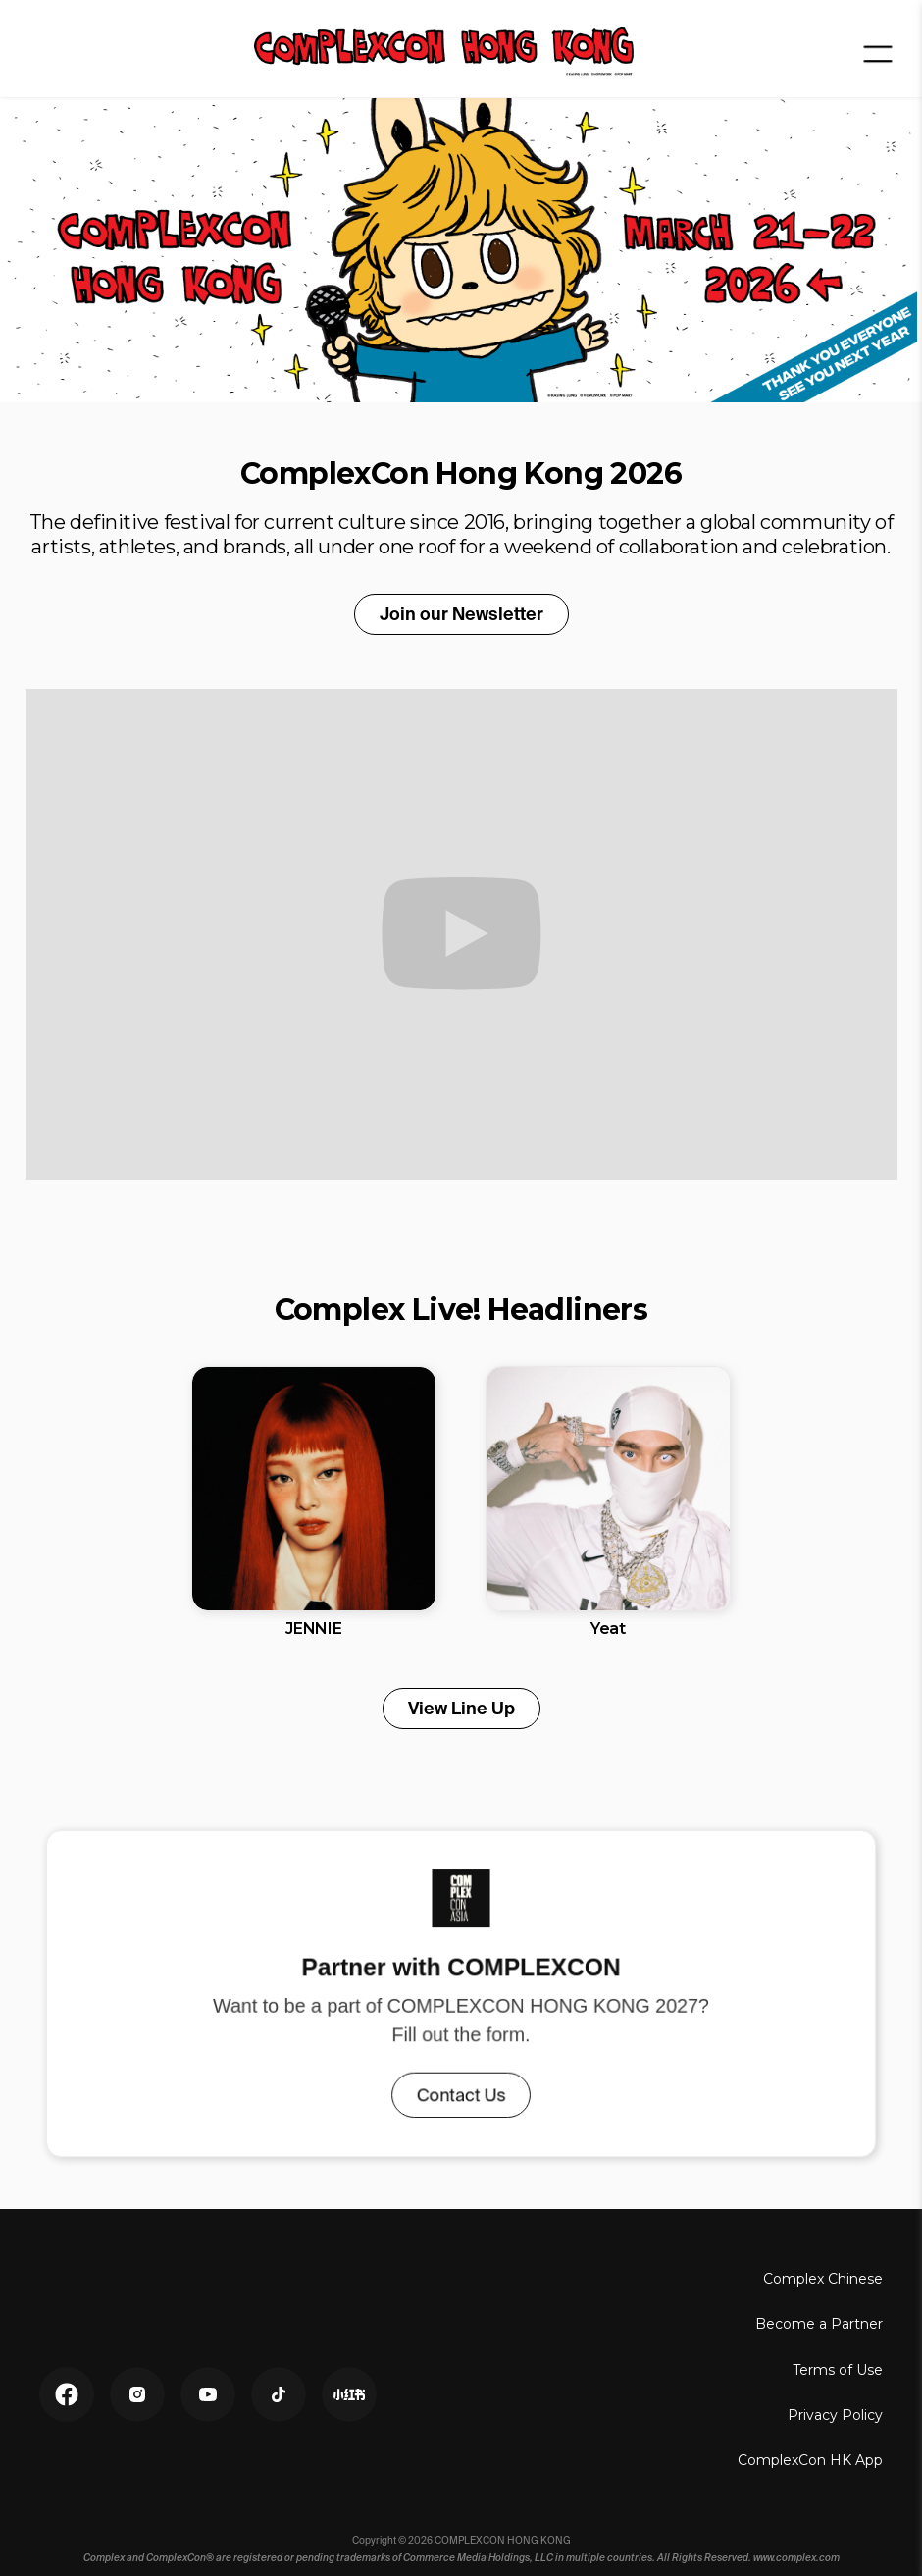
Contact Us (460, 2091)
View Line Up (461, 1708)
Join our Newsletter (461, 614)
